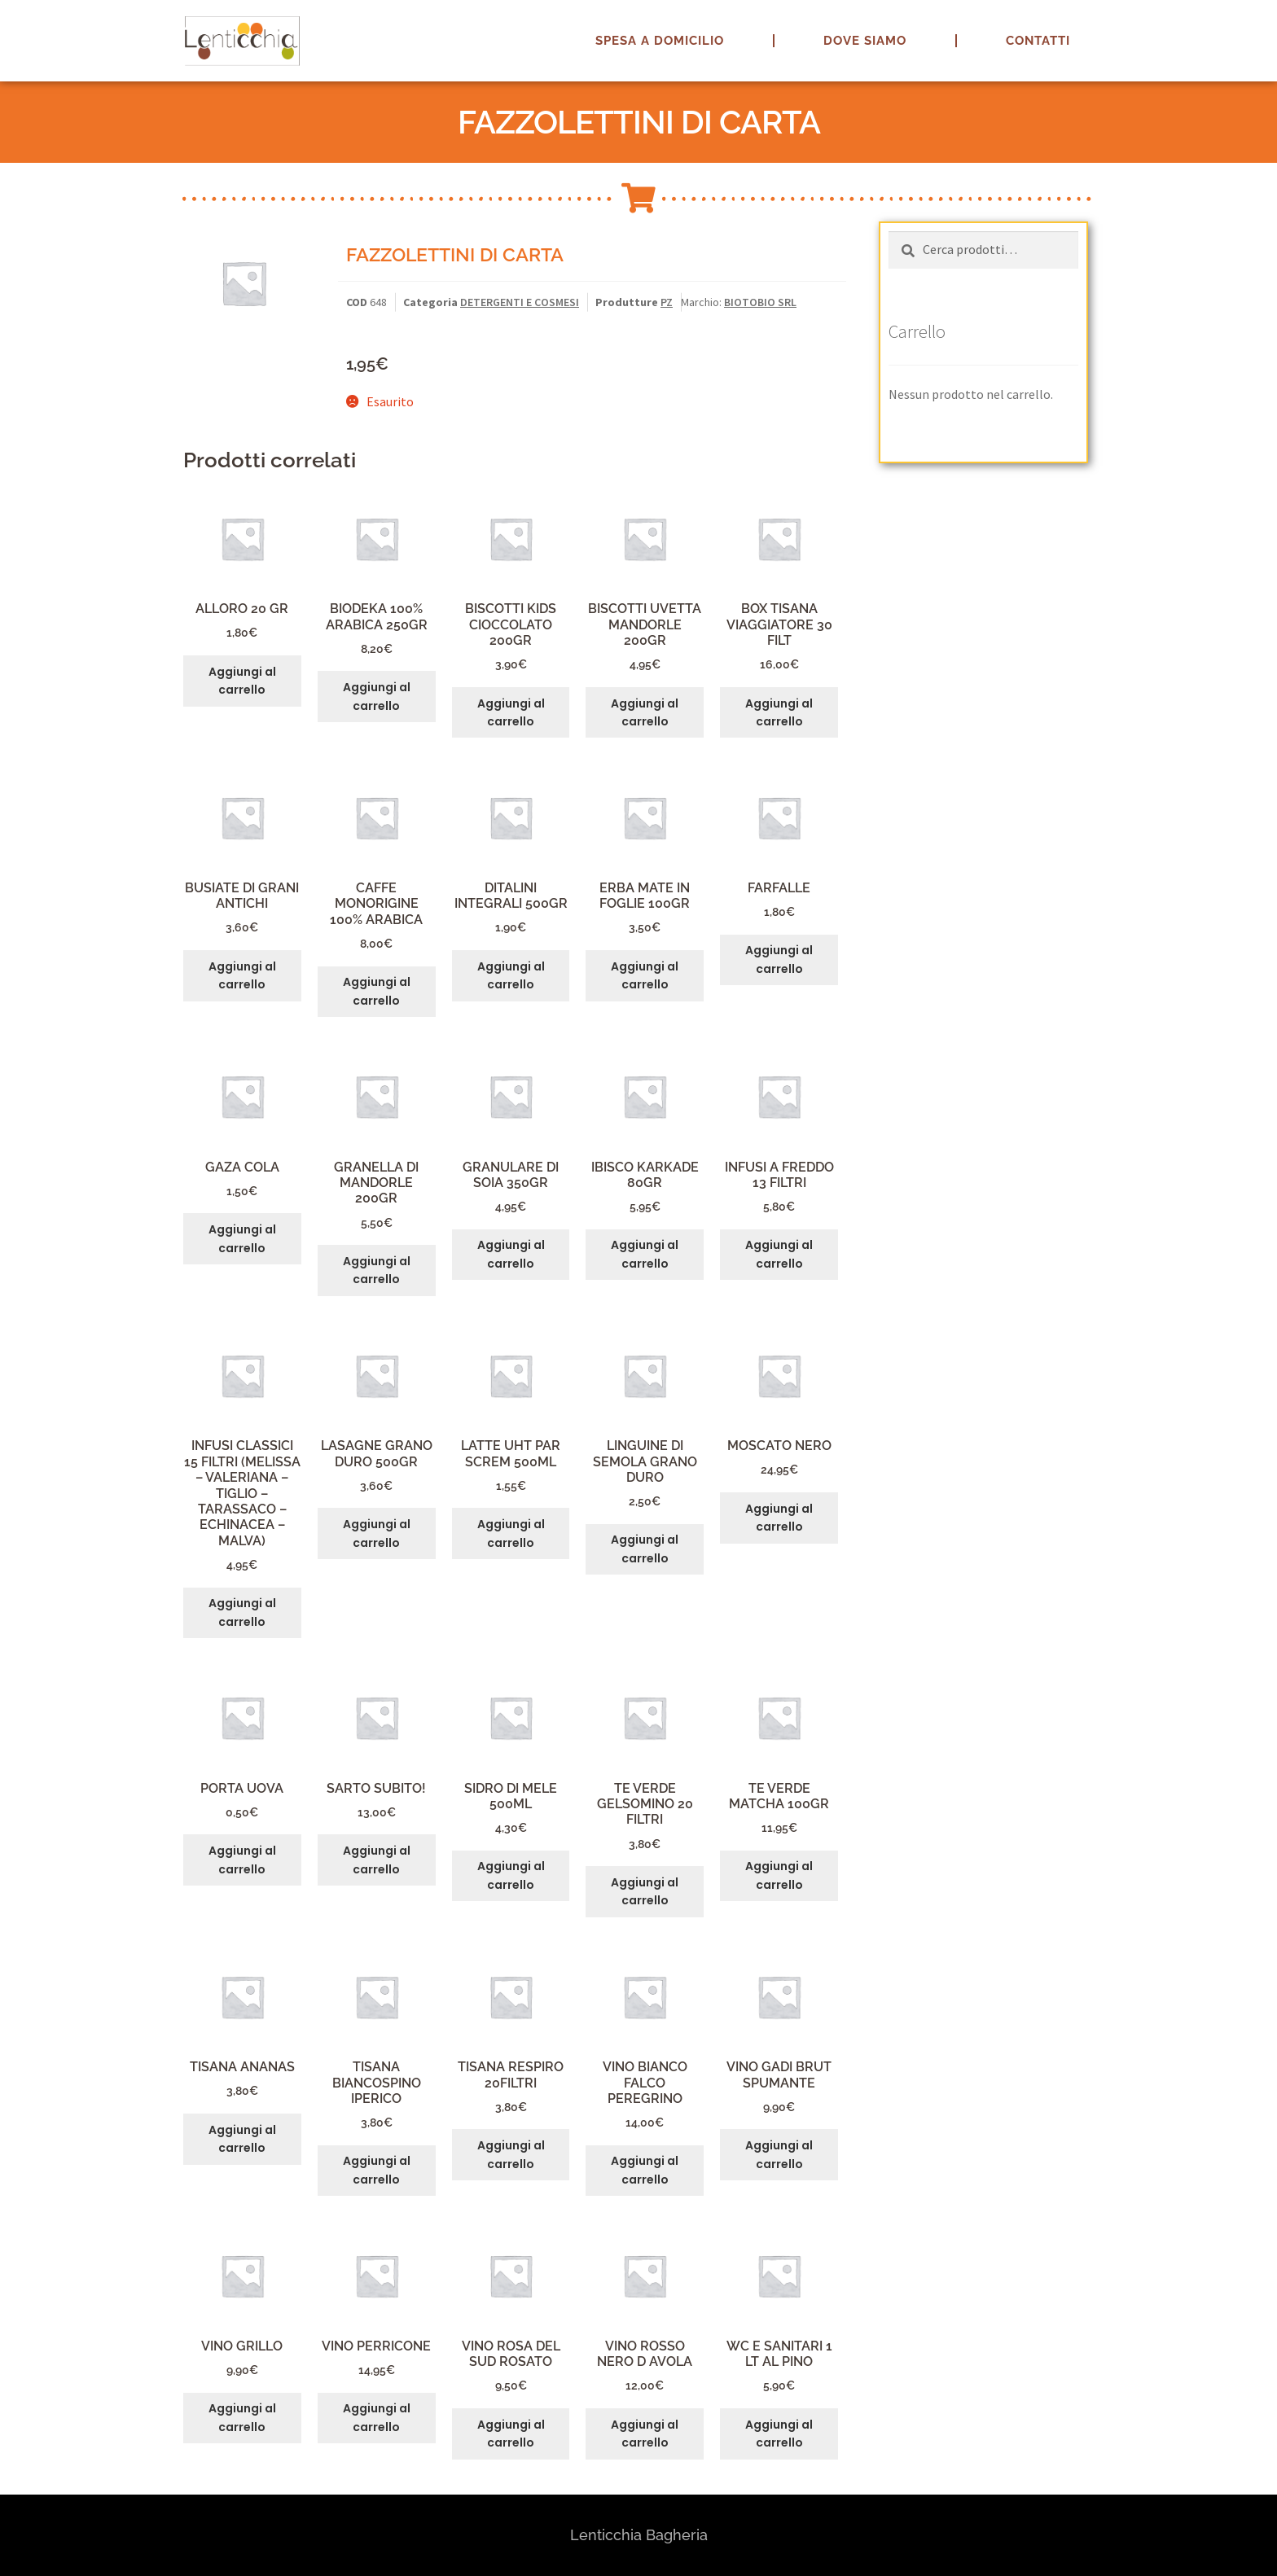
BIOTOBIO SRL (760, 302)
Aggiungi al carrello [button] (242, 681)
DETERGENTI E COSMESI (519, 302)
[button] (1242, 22)
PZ (666, 302)
